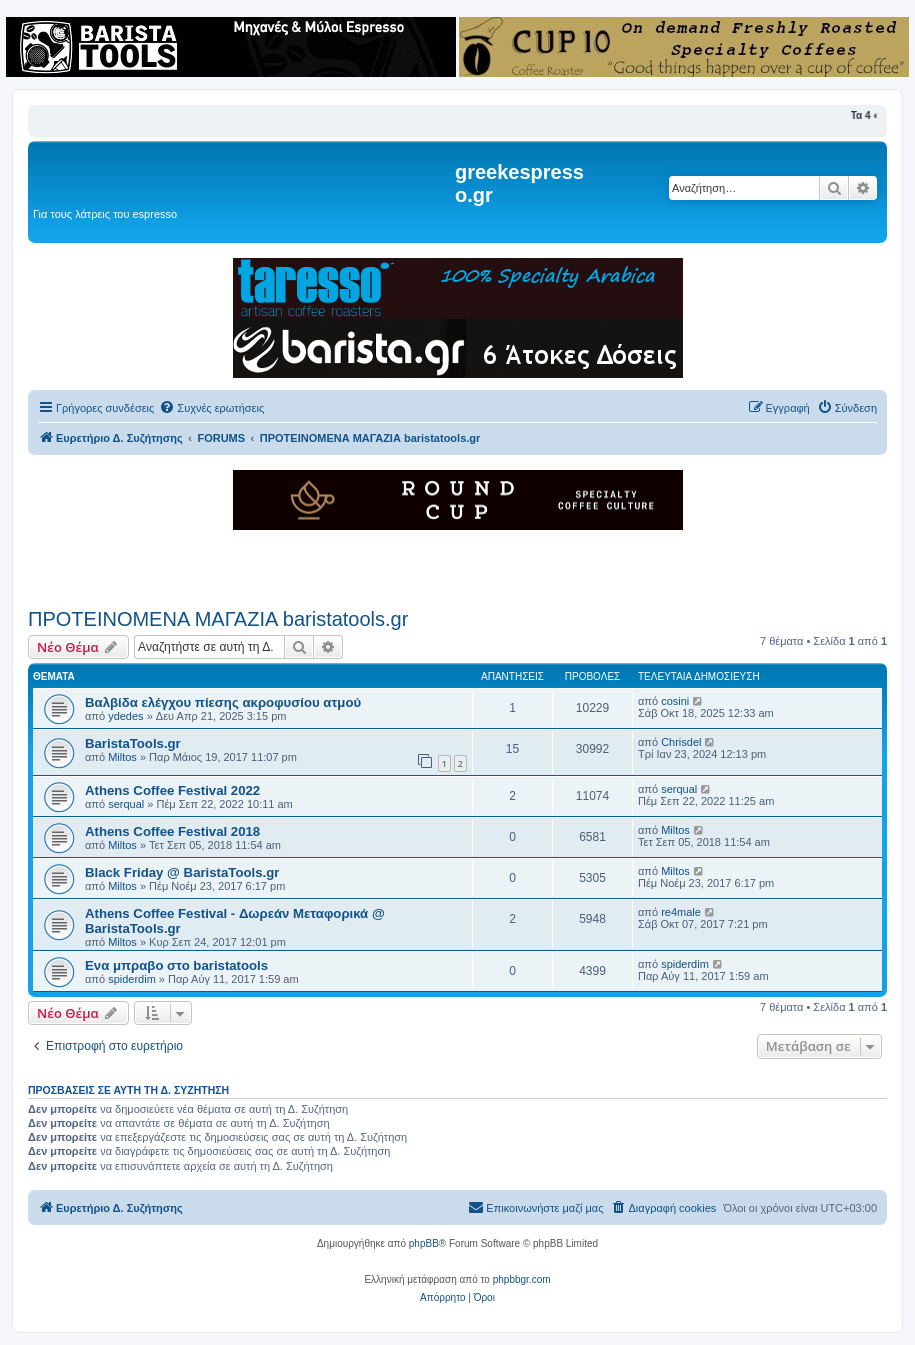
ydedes (125, 716)
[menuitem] (211, 408)
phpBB (424, 1243)
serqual (126, 804)
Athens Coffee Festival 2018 (172, 831)
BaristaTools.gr (133, 743)
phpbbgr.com (522, 1279)
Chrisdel (681, 742)
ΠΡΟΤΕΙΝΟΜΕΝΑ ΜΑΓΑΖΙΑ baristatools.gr (218, 619)
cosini (675, 701)
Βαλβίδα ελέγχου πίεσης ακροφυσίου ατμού (223, 702)
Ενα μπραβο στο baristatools (176, 965)
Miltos (122, 757)
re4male (681, 912)
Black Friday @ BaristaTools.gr (182, 872)
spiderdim (132, 979)
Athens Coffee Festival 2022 (172, 790)
